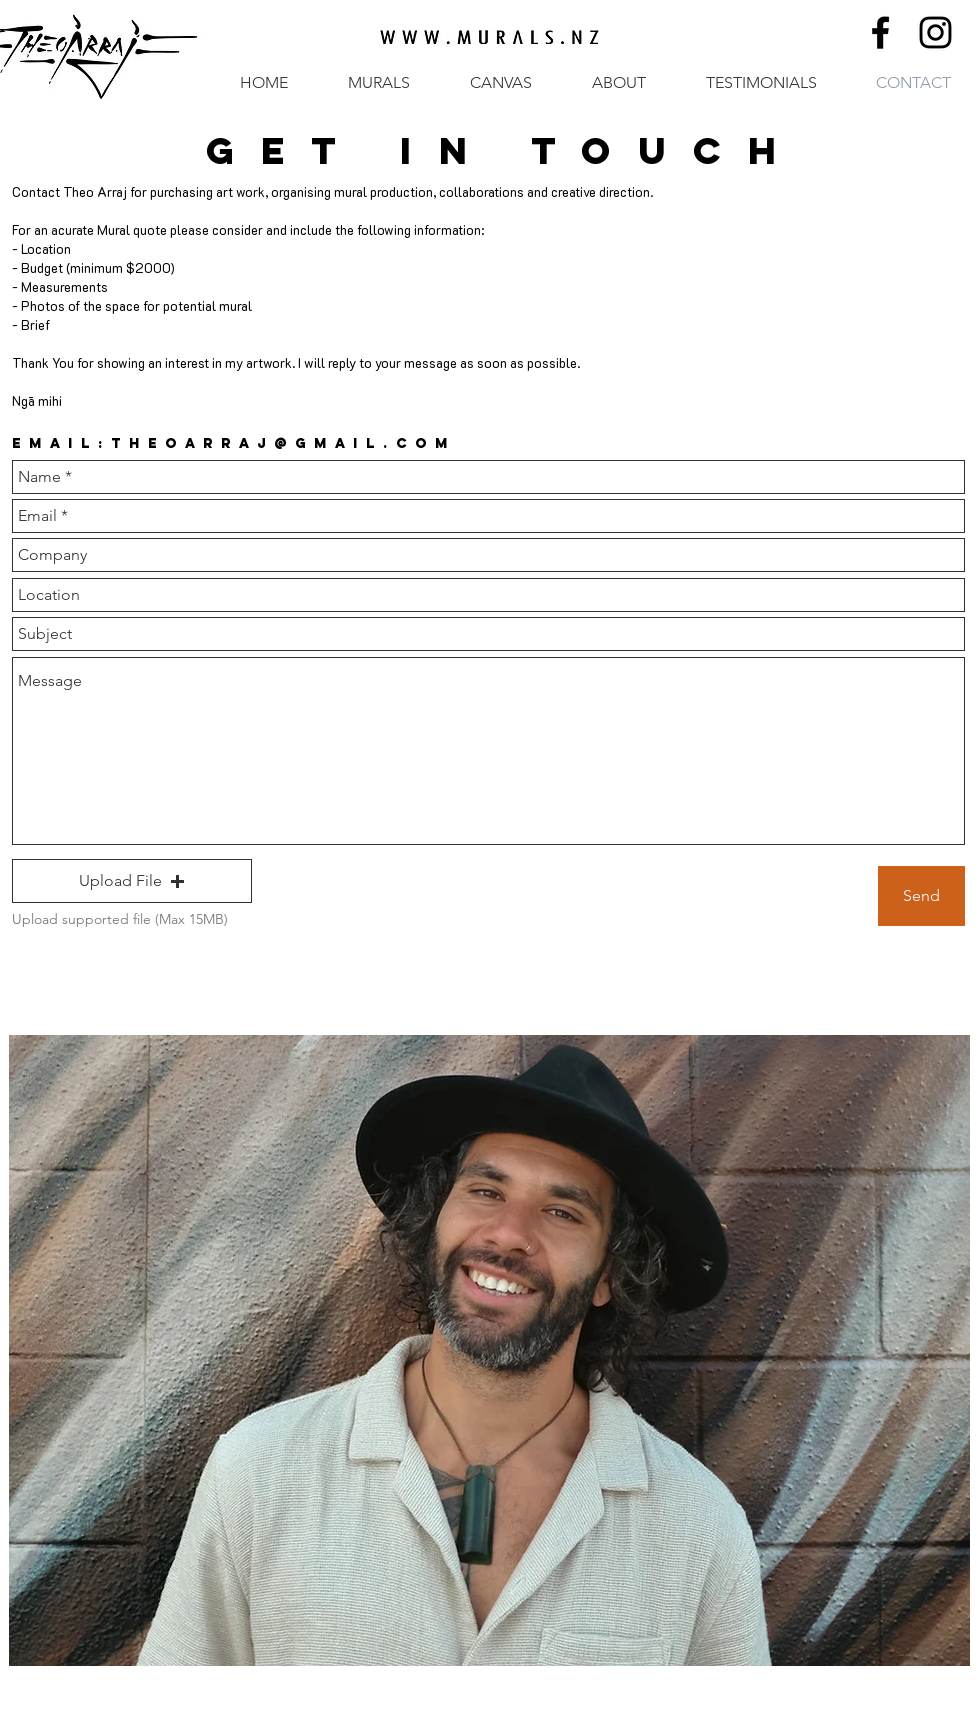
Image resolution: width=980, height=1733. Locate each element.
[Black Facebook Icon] (880, 32)
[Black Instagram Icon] (935, 32)
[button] (132, 881)
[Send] (921, 896)
